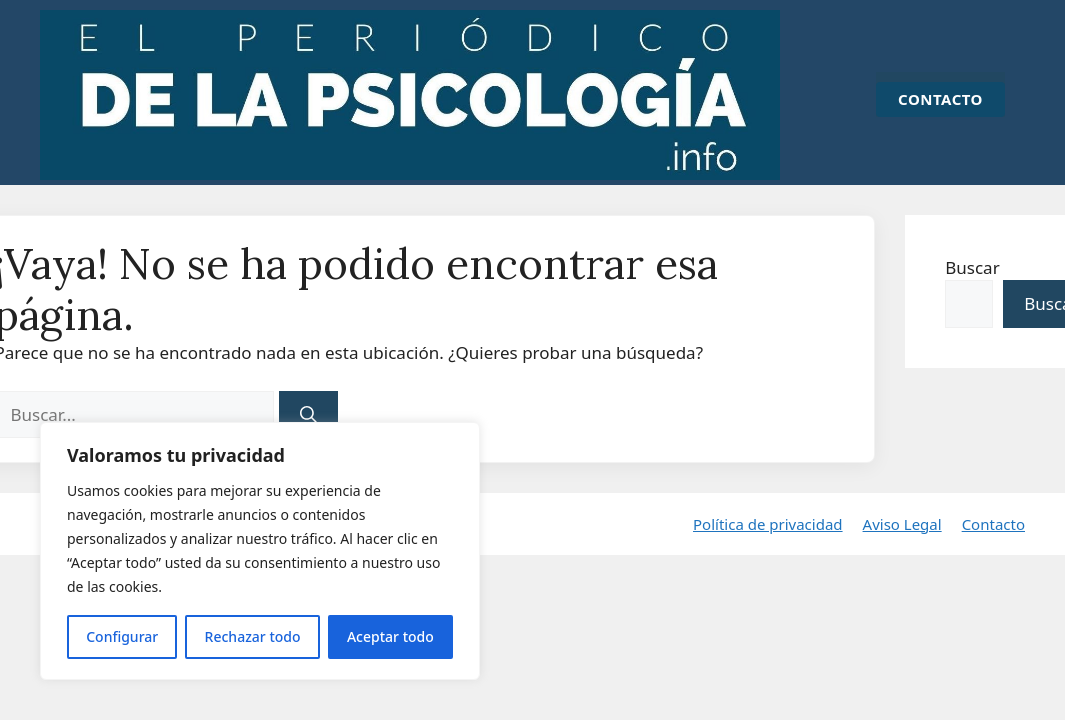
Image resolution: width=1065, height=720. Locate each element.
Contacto (993, 527)
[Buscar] (309, 416)
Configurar (122, 636)
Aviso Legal (902, 527)
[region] (260, 551)
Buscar (972, 267)
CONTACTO (940, 99)
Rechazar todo (253, 636)
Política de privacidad (768, 527)
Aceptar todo (390, 636)
